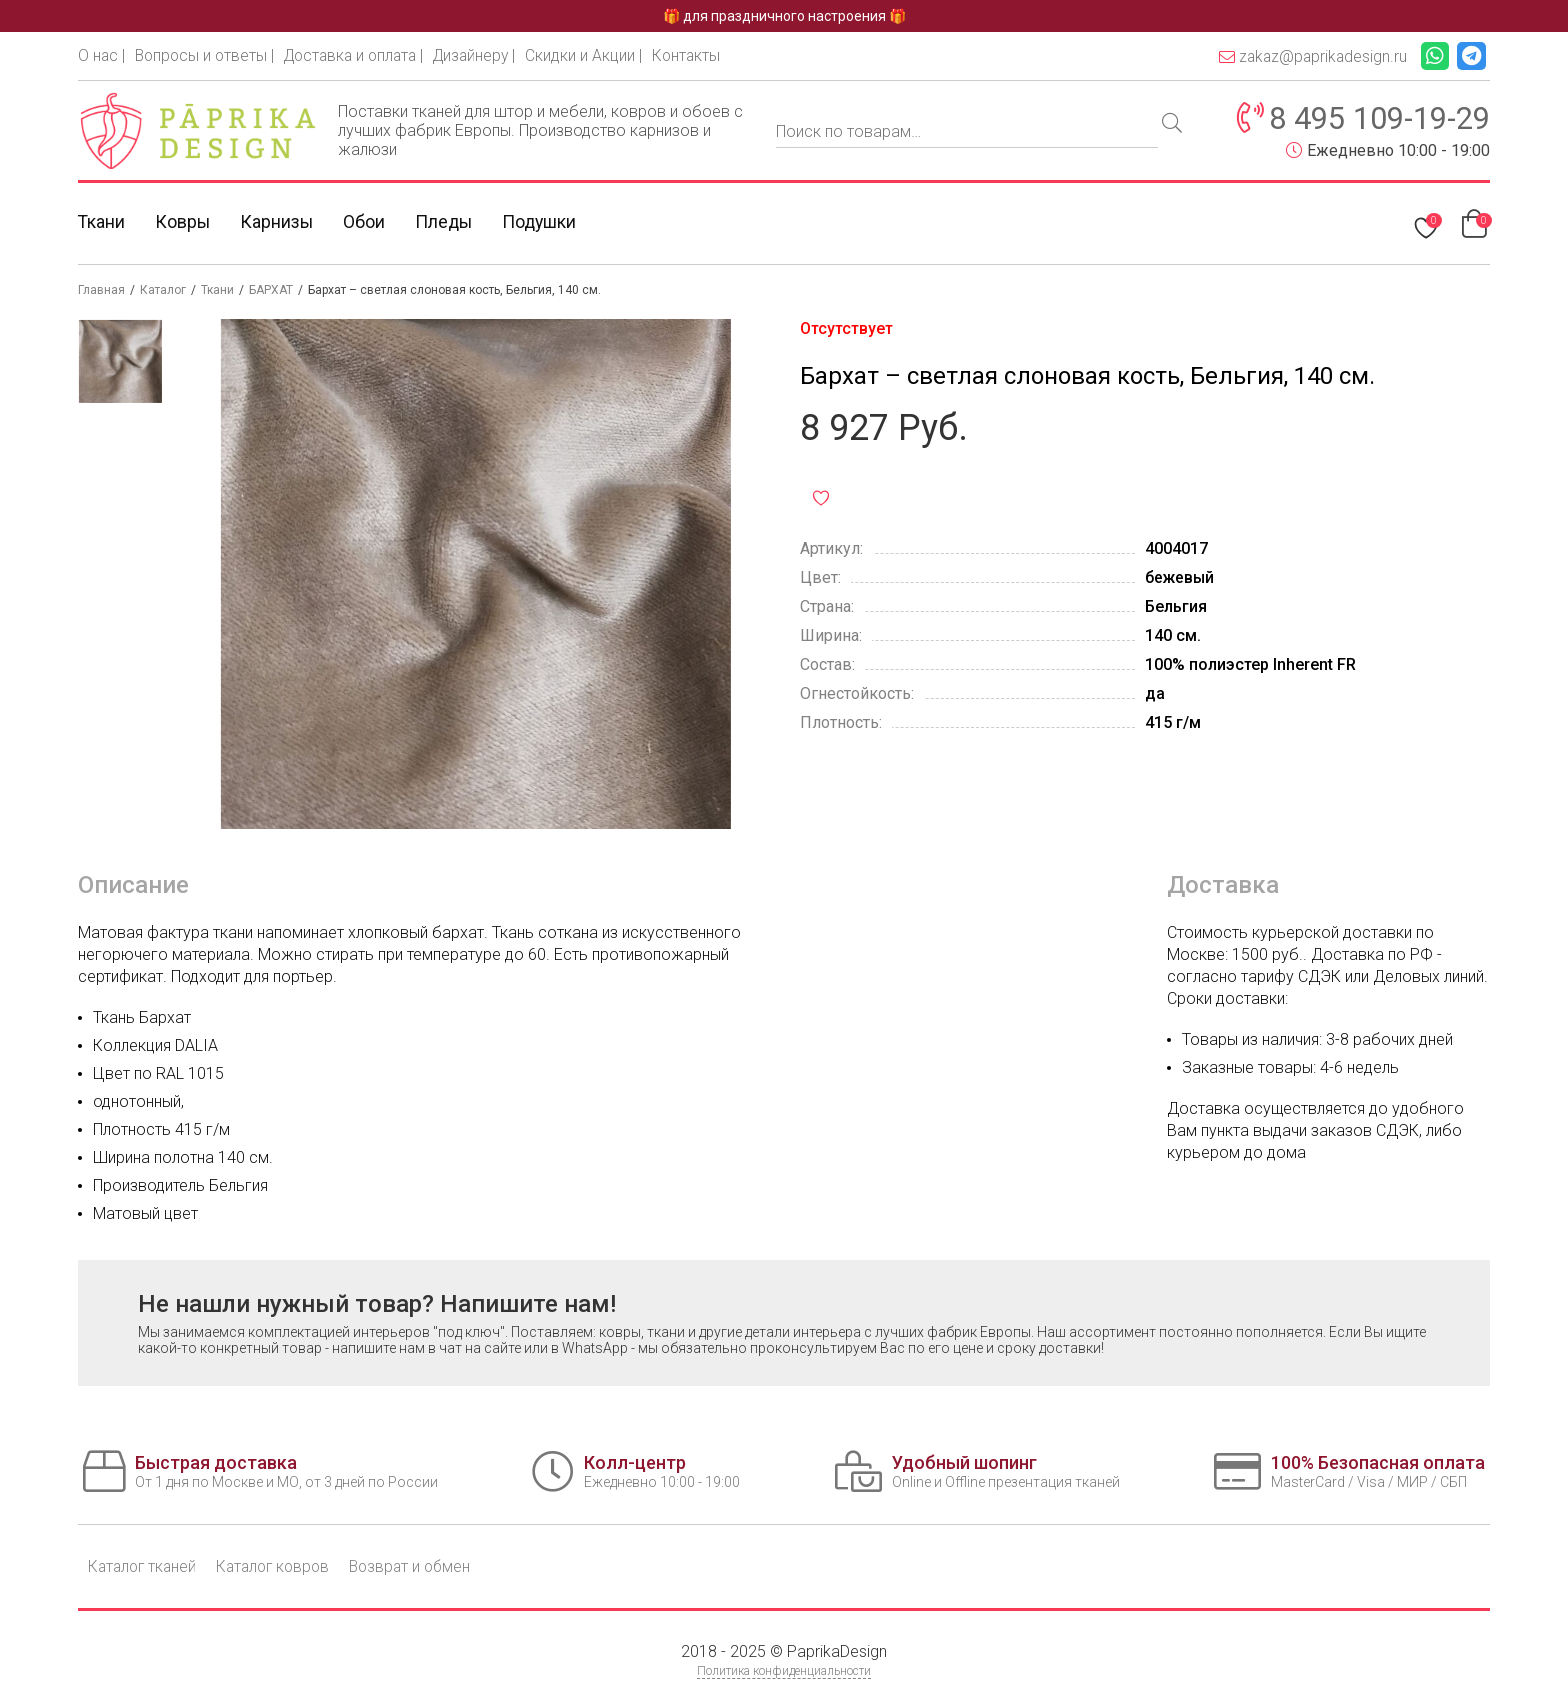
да (1155, 694)
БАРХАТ (271, 291)
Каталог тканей (144, 1567)
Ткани (102, 222)
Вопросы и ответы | (207, 55)
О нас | (102, 55)
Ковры (184, 222)
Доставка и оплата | (362, 55)
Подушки (545, 222)
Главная (101, 291)
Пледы (447, 222)
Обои (367, 222)
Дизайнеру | (489, 55)
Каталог (163, 291)
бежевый (1180, 578)
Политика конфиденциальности (784, 1672)
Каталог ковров (280, 1567)
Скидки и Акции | (600, 55)
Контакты (704, 55)
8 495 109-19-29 (1373, 119)
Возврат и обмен (423, 1567)
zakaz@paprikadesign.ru (1308, 56)
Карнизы (279, 222)
